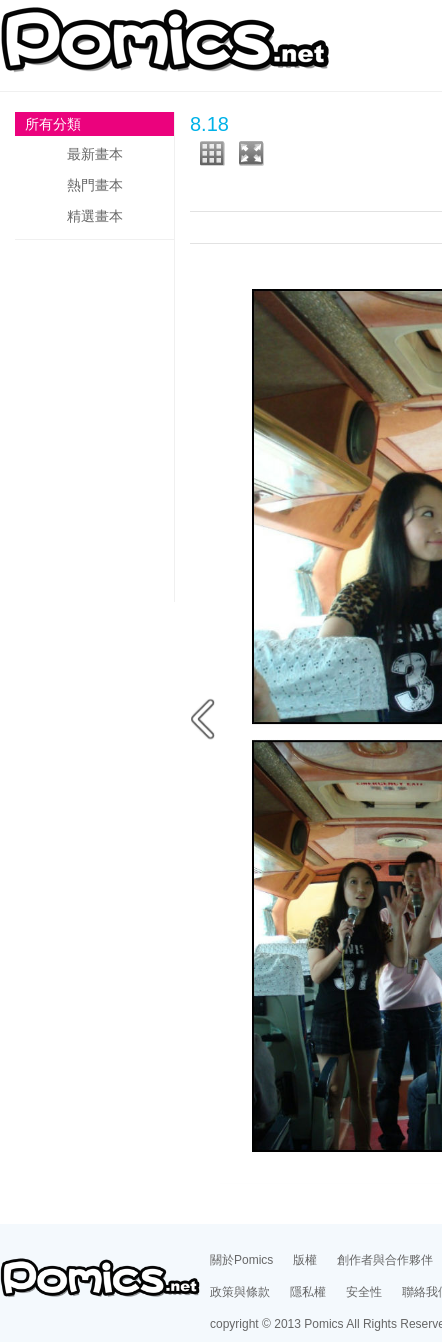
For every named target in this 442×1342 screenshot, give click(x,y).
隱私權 (308, 1292)
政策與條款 (240, 1292)
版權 (305, 1260)
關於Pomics (241, 1260)
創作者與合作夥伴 (385, 1260)
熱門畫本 (95, 185)
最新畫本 (95, 154)
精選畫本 (95, 216)
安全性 (364, 1292)
